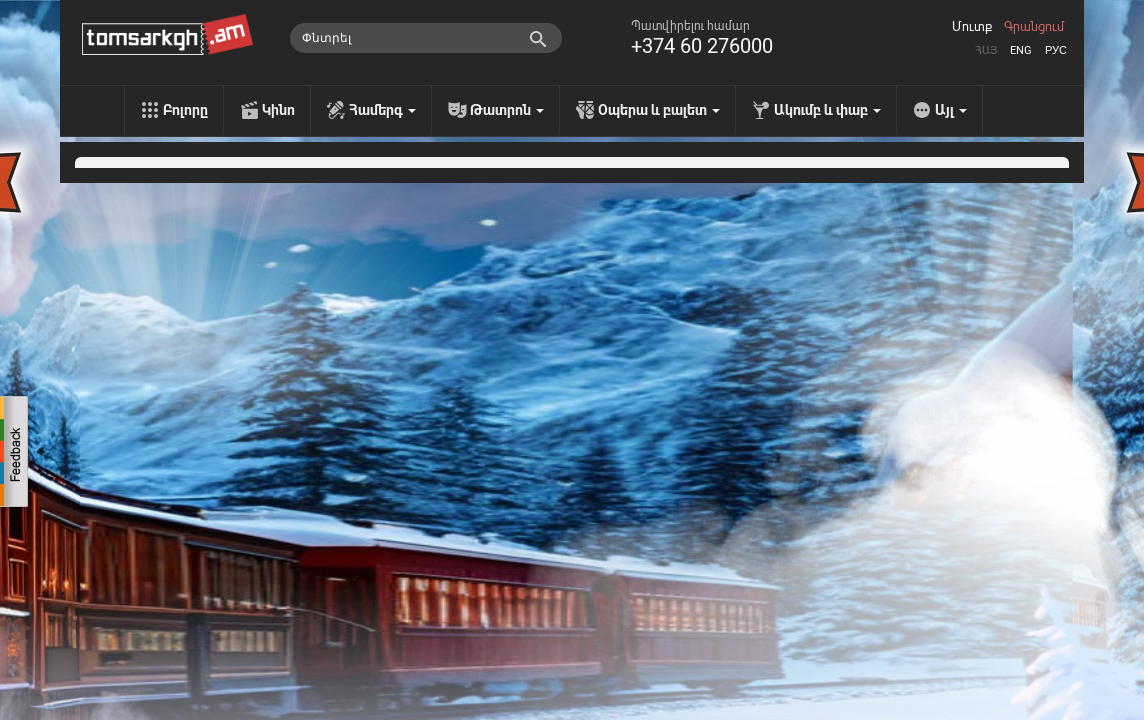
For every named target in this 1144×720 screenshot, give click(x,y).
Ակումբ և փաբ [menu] (827, 110)
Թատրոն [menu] (507, 110)
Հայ (986, 50)
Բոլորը (185, 110)
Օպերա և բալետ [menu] (659, 110)
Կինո (278, 110)
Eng (1021, 50)
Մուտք (972, 27)
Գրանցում (1034, 27)
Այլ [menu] (951, 110)
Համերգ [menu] (382, 110)
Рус (1056, 50)
